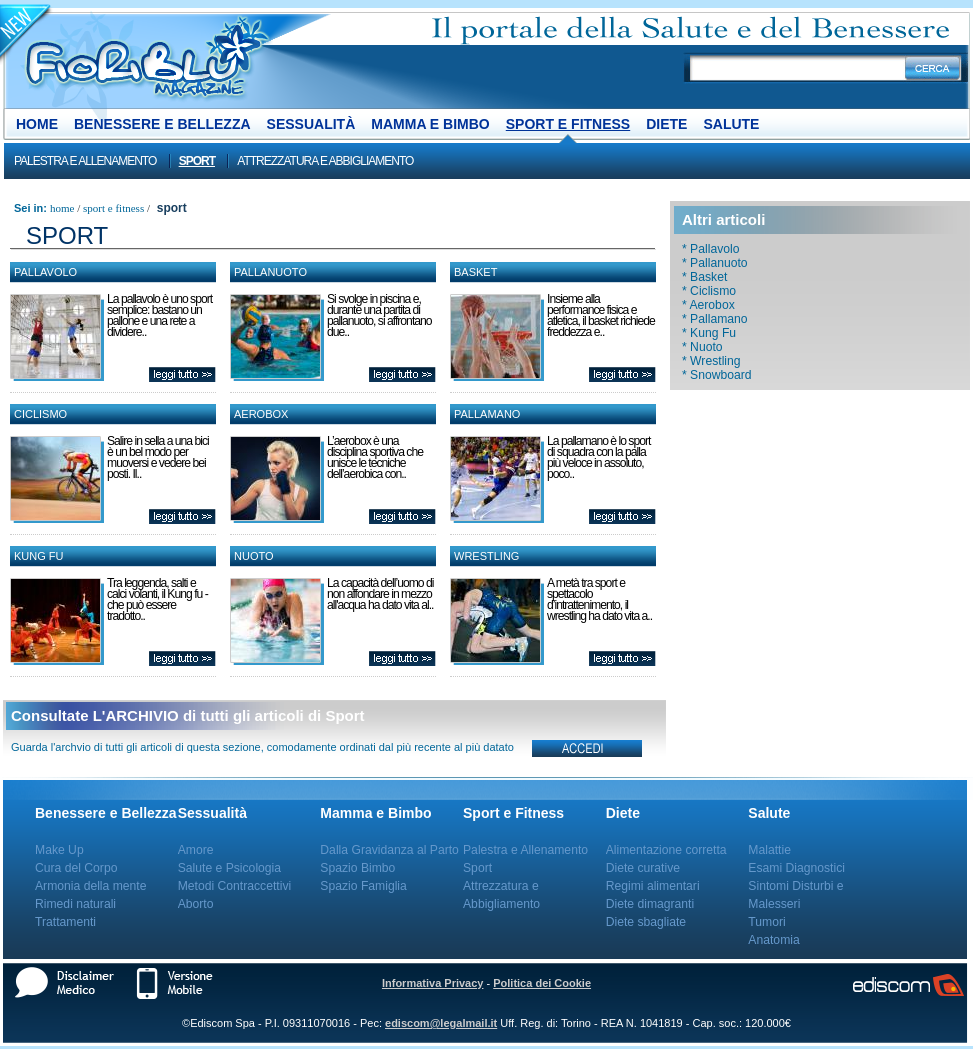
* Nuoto (702, 347)
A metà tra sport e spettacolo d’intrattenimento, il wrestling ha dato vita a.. (599, 599)
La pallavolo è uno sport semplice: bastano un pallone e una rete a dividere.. (159, 315)
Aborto (196, 904)
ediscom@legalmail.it (441, 1023)
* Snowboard (717, 375)
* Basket (704, 277)
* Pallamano (715, 319)
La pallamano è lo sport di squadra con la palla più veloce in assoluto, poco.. (598, 457)
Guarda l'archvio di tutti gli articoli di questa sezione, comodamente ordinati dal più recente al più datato (262, 747)
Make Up (59, 850)
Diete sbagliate (646, 922)
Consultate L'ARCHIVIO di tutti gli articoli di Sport (188, 715)
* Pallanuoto (715, 263)
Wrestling (486, 556)
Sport (197, 161)
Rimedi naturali (75, 904)
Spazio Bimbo (357, 868)
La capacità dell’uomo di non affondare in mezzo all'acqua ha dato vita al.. (380, 594)
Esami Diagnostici (796, 868)
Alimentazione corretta (666, 850)
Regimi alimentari (653, 886)
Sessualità (311, 124)
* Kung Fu (709, 333)
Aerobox (261, 414)
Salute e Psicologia (229, 868)
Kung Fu (39, 556)
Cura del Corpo (76, 868)
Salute (731, 124)
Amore (196, 850)
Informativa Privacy (433, 983)
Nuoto (254, 556)
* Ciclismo (709, 291)
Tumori (766, 922)
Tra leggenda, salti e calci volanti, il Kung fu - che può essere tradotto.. (157, 599)
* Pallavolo (710, 249)
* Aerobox (708, 305)
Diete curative (643, 868)
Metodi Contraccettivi (235, 886)
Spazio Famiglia (363, 886)
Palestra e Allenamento (85, 161)
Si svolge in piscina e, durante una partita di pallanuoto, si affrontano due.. (379, 315)
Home (37, 124)
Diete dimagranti (650, 904)
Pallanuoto (270, 272)
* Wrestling (711, 361)
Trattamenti (65, 922)
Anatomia (773, 940)
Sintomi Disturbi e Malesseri (795, 895)
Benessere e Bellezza (162, 124)
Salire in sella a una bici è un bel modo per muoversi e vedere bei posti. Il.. (158, 457)
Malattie (769, 850)
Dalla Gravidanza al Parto (389, 850)
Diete (666, 124)
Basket (475, 272)
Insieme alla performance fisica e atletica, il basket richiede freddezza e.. (601, 315)
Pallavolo (45, 272)
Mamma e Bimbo (430, 124)
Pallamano (487, 414)
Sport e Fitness (568, 124)
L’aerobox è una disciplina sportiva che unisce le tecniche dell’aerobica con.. (375, 457)
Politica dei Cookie (542, 983)
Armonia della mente (91, 886)
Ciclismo (40, 414)
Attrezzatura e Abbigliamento (325, 161)
